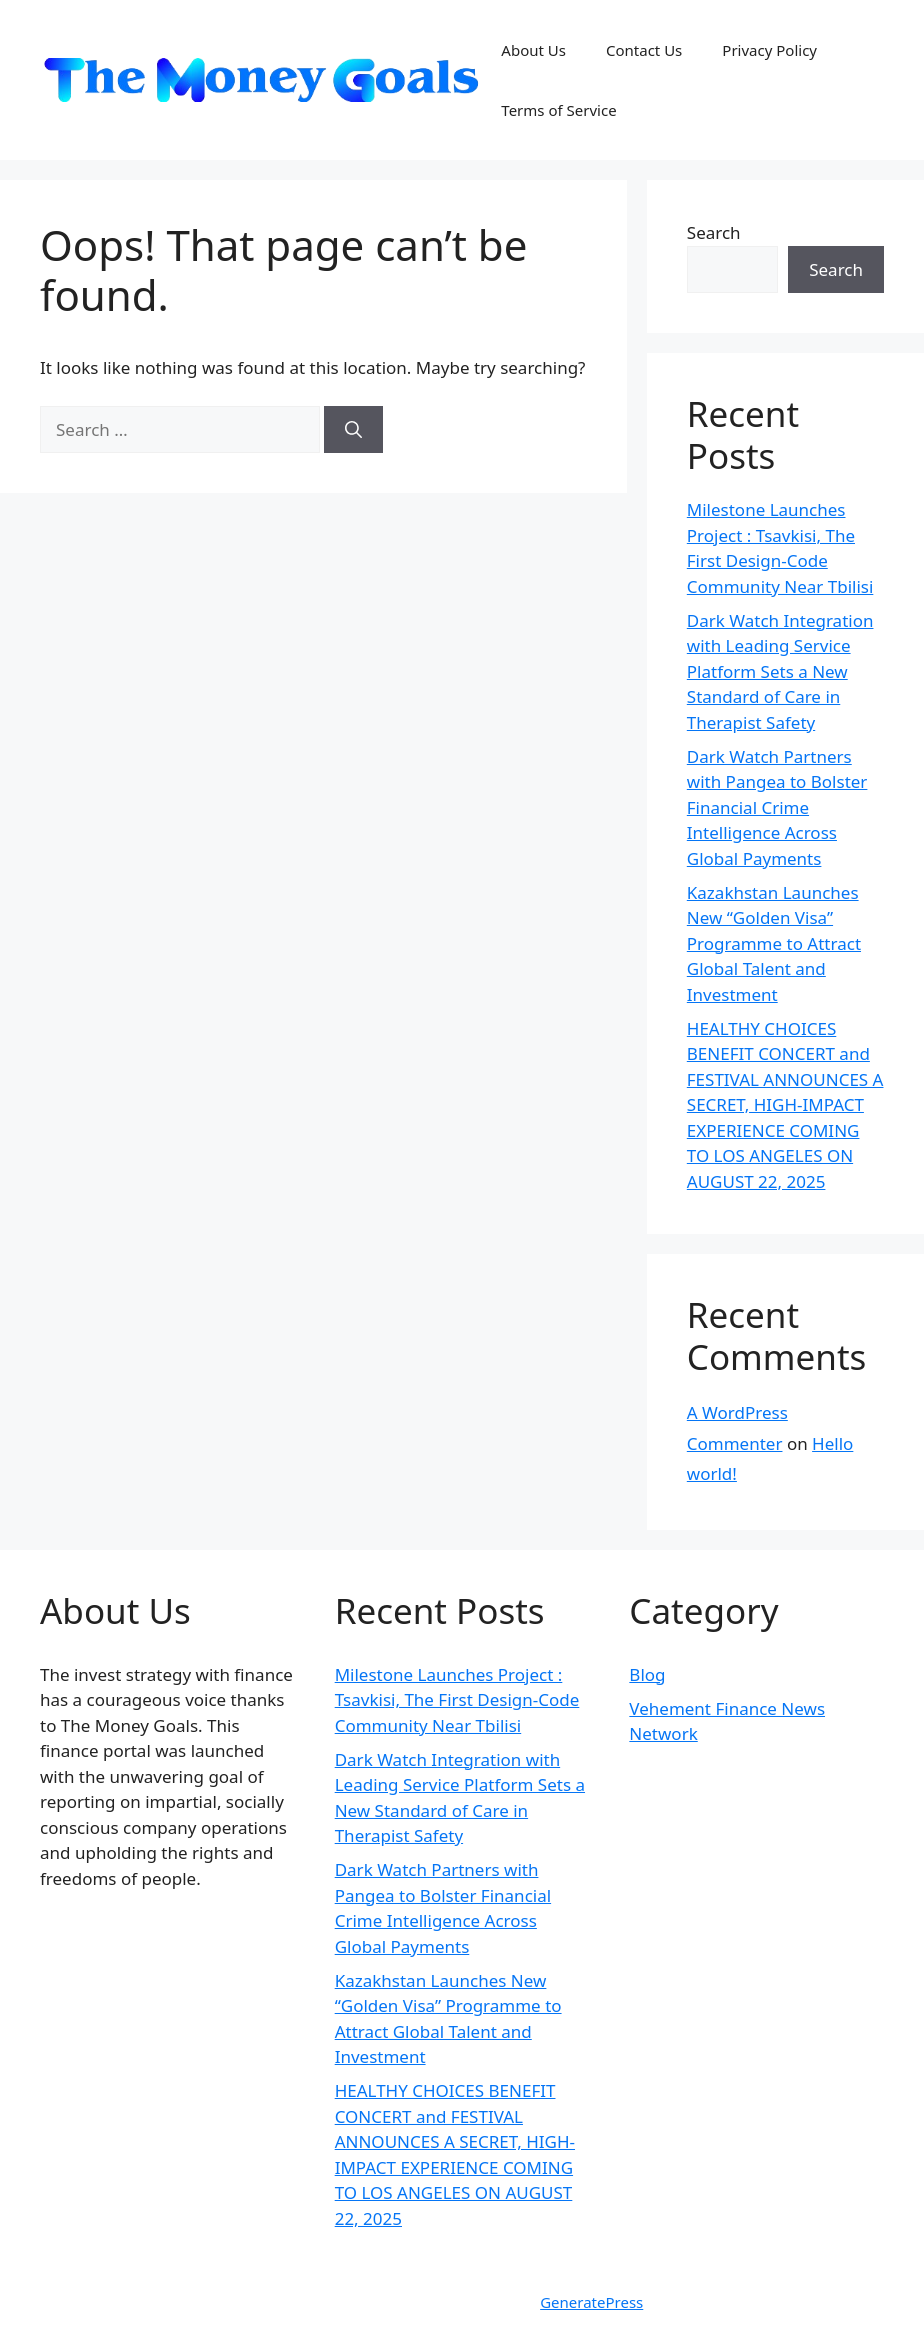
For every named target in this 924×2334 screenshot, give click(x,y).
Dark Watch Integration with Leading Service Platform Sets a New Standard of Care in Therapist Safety (780, 671)
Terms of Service (558, 110)
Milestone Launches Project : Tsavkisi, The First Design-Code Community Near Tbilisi (457, 1700)
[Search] (353, 430)
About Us (533, 50)
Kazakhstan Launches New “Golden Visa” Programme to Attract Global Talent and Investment (774, 943)
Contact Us (644, 50)
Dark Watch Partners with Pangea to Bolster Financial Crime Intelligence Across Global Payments (777, 807)
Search (714, 232)
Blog (647, 1674)
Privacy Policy (769, 50)
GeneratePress (591, 2302)
